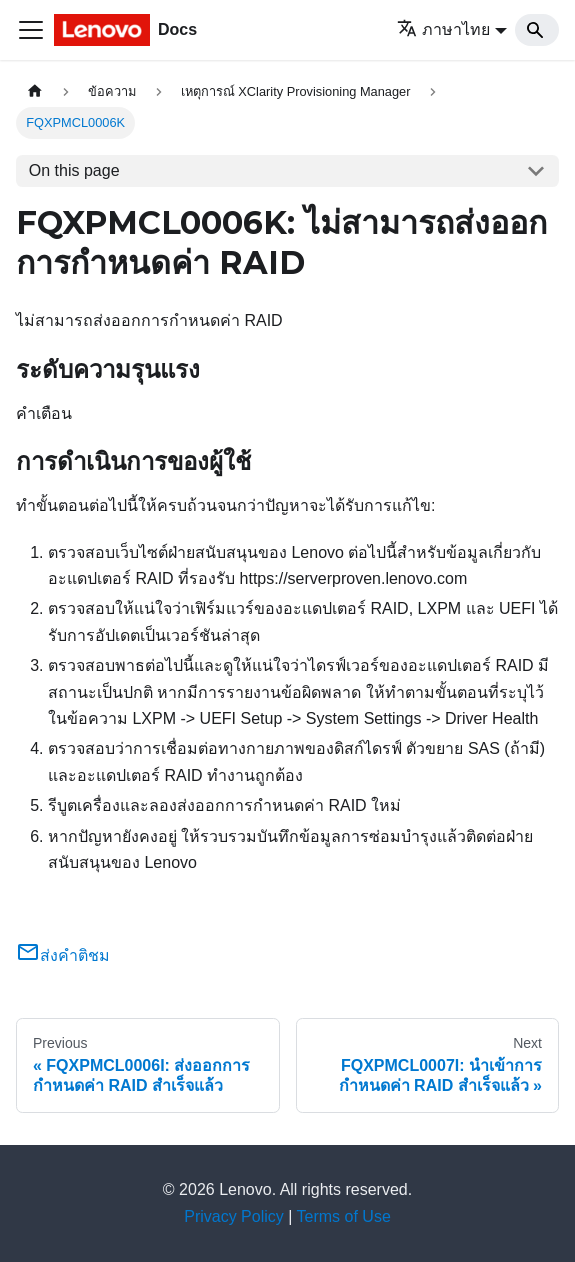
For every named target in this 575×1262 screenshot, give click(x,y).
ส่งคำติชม (63, 955)
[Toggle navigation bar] (31, 30)
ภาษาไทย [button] (443, 29)
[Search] (537, 30)
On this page (74, 170)
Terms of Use (344, 1216)
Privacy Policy (234, 1216)
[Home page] (35, 91)
